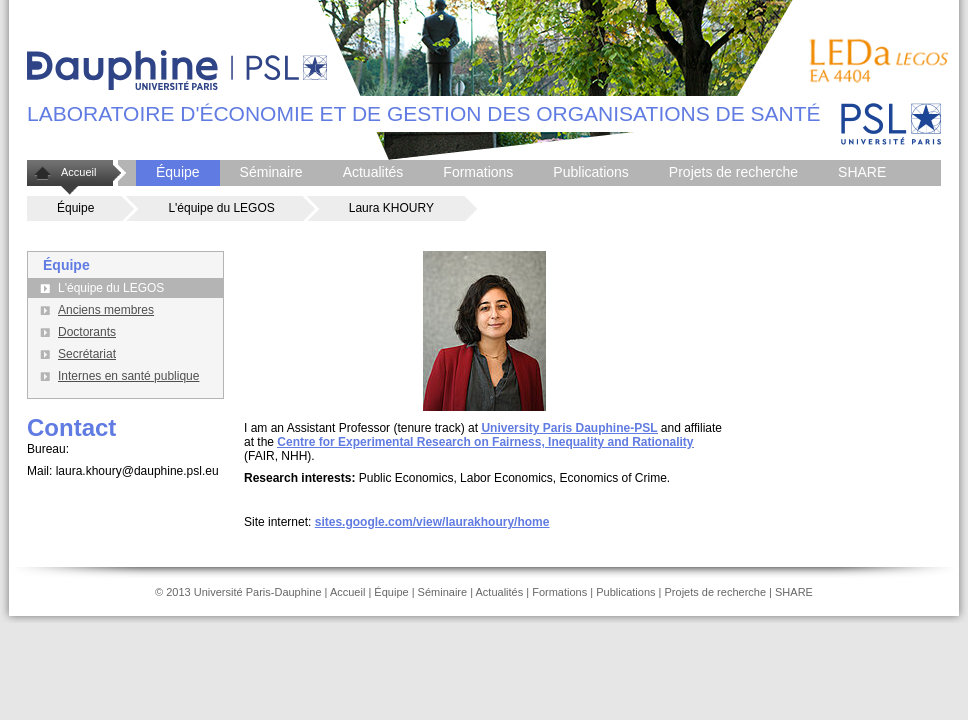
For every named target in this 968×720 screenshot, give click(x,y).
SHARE (862, 172)
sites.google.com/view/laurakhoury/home (432, 522)
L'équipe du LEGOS (221, 208)
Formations (478, 172)
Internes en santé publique (128, 376)
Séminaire (271, 172)
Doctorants (87, 332)
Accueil (78, 172)
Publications (591, 172)
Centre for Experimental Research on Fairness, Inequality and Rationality (485, 442)
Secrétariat (87, 354)
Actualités (373, 172)
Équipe (178, 172)
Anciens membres (106, 310)
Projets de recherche (733, 172)
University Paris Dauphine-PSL (569, 428)
